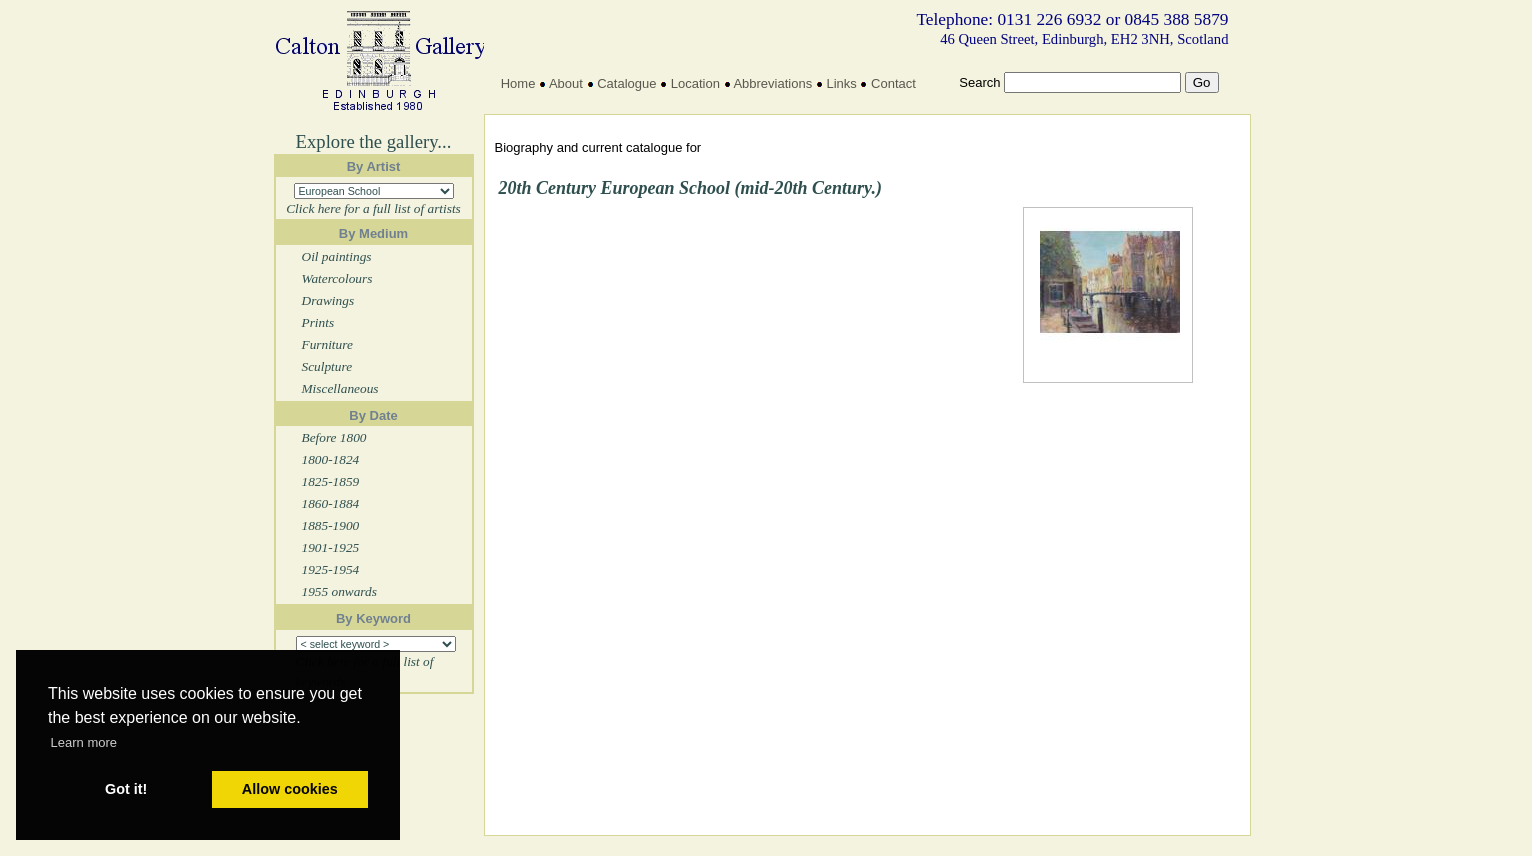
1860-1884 (331, 503)
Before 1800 (334, 437)
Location (695, 83)
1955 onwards (339, 591)
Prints (318, 322)
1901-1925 (331, 547)
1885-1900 (331, 525)
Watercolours (337, 278)
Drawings (328, 300)
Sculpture (327, 366)
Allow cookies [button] (290, 789)
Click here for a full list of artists (373, 208)
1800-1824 (331, 459)
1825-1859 (331, 481)
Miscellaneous (340, 388)
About (566, 83)
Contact (893, 83)
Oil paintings (337, 256)
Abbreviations (772, 83)
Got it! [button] (126, 789)
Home (518, 83)
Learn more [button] (84, 742)
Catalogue (626, 83)
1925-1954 (331, 569)
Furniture (327, 344)
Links (841, 83)
